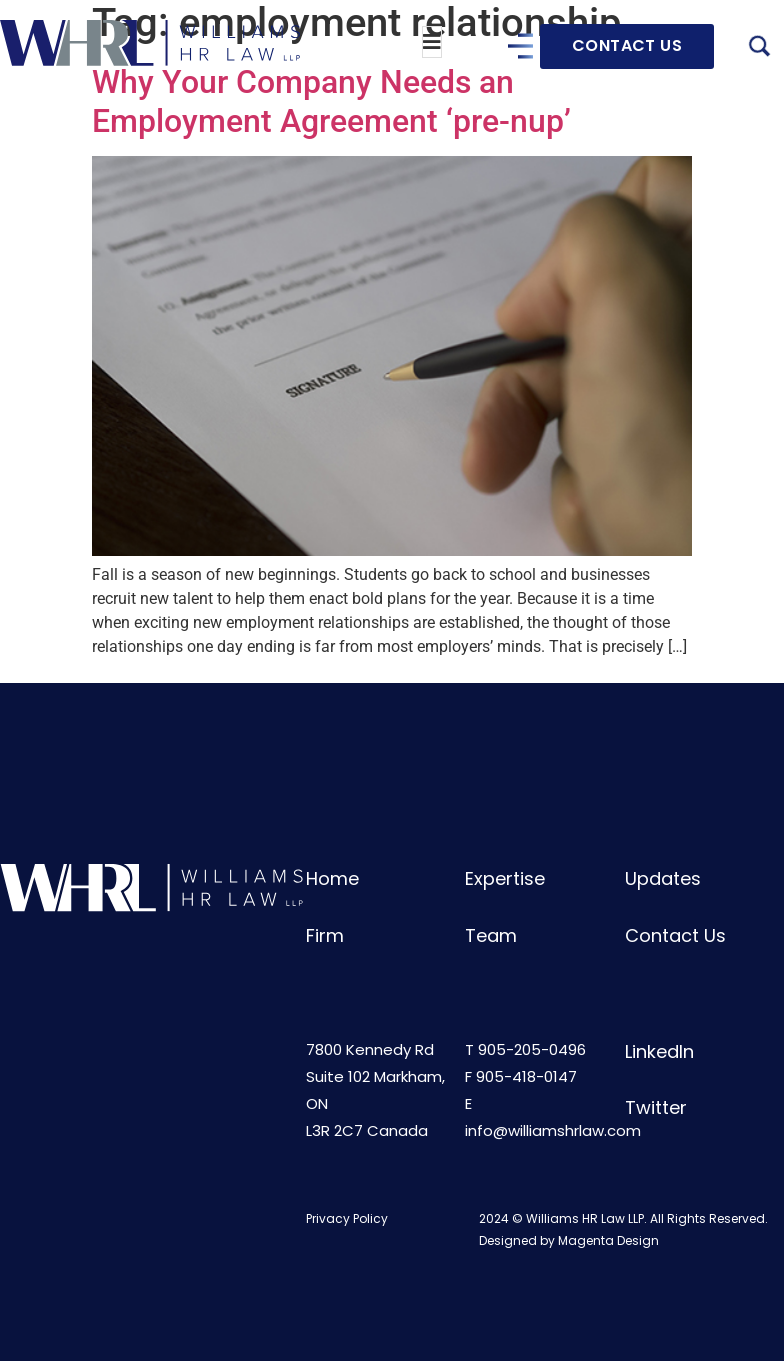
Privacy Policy (347, 1218)
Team (491, 935)
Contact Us (675, 935)
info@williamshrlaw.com (553, 1130)
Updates (663, 878)
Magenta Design (608, 1240)
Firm (325, 935)
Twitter (656, 1107)
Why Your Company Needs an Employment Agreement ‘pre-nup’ (331, 101)
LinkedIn (659, 1051)
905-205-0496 (532, 1049)
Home (332, 878)
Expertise (505, 878)
